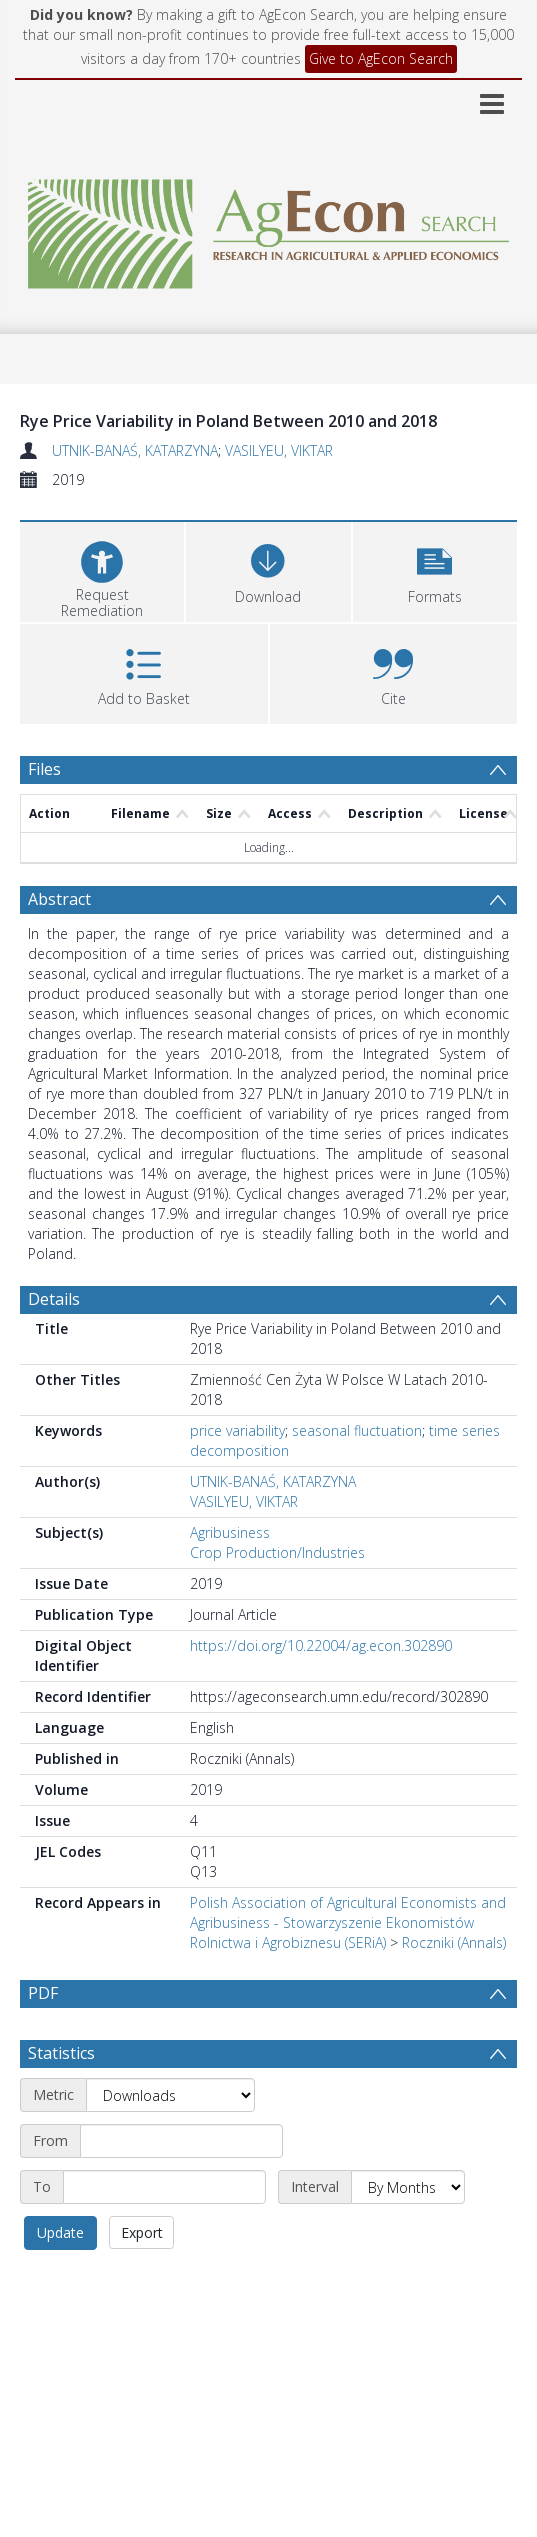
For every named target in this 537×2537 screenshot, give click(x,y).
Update (60, 2232)
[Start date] (181, 2141)
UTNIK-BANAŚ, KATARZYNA (135, 450)
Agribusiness (230, 1532)
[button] (435, 569)
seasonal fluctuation (357, 1430)
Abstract (59, 899)
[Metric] (170, 2095)
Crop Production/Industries (277, 1552)
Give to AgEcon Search (381, 58)
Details (54, 1299)
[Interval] (408, 2187)
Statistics (61, 2053)
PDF (43, 1993)
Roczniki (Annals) (454, 1942)
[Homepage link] (269, 228)
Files (44, 769)
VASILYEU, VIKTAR (279, 450)
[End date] (164, 2187)
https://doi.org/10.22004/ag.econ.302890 (321, 1645)
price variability (237, 1430)
